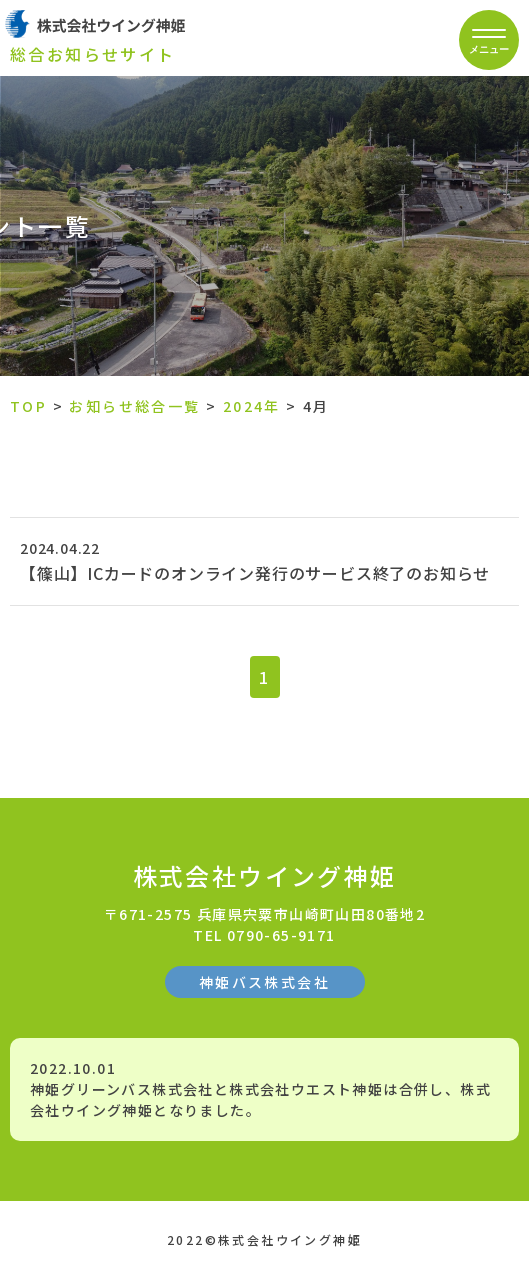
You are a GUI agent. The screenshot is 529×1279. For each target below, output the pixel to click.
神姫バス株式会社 (264, 982)
